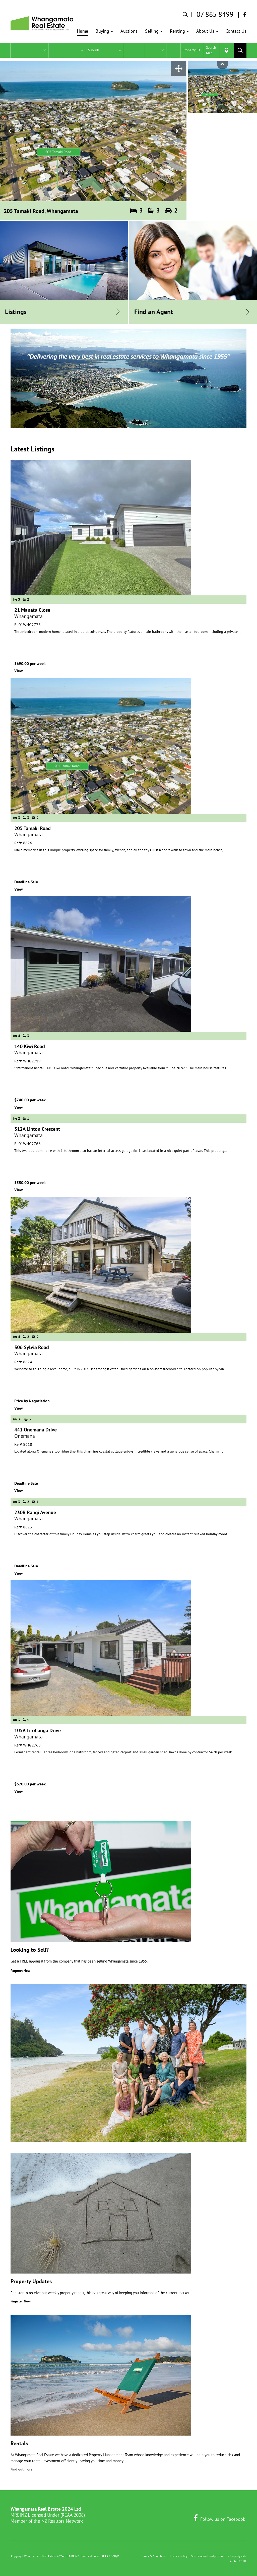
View (18, 1791)
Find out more (21, 2469)
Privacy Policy (178, 2556)
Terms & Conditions (153, 2556)
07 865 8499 (215, 14)
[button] (104, 31)
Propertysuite (238, 2556)
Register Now (21, 2301)
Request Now (20, 1970)
